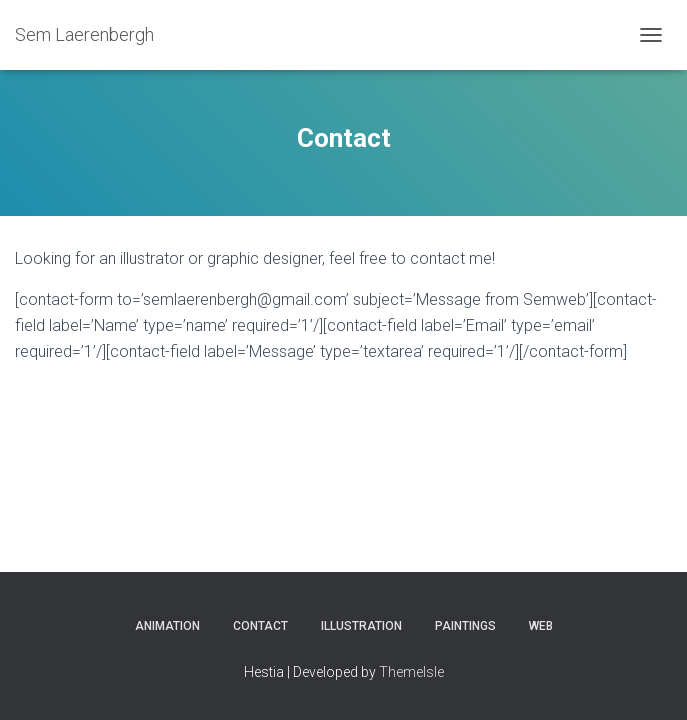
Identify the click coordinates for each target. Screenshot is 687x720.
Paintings (465, 626)
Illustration (361, 626)
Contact (260, 626)
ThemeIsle (411, 672)
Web (541, 626)
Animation (167, 626)
